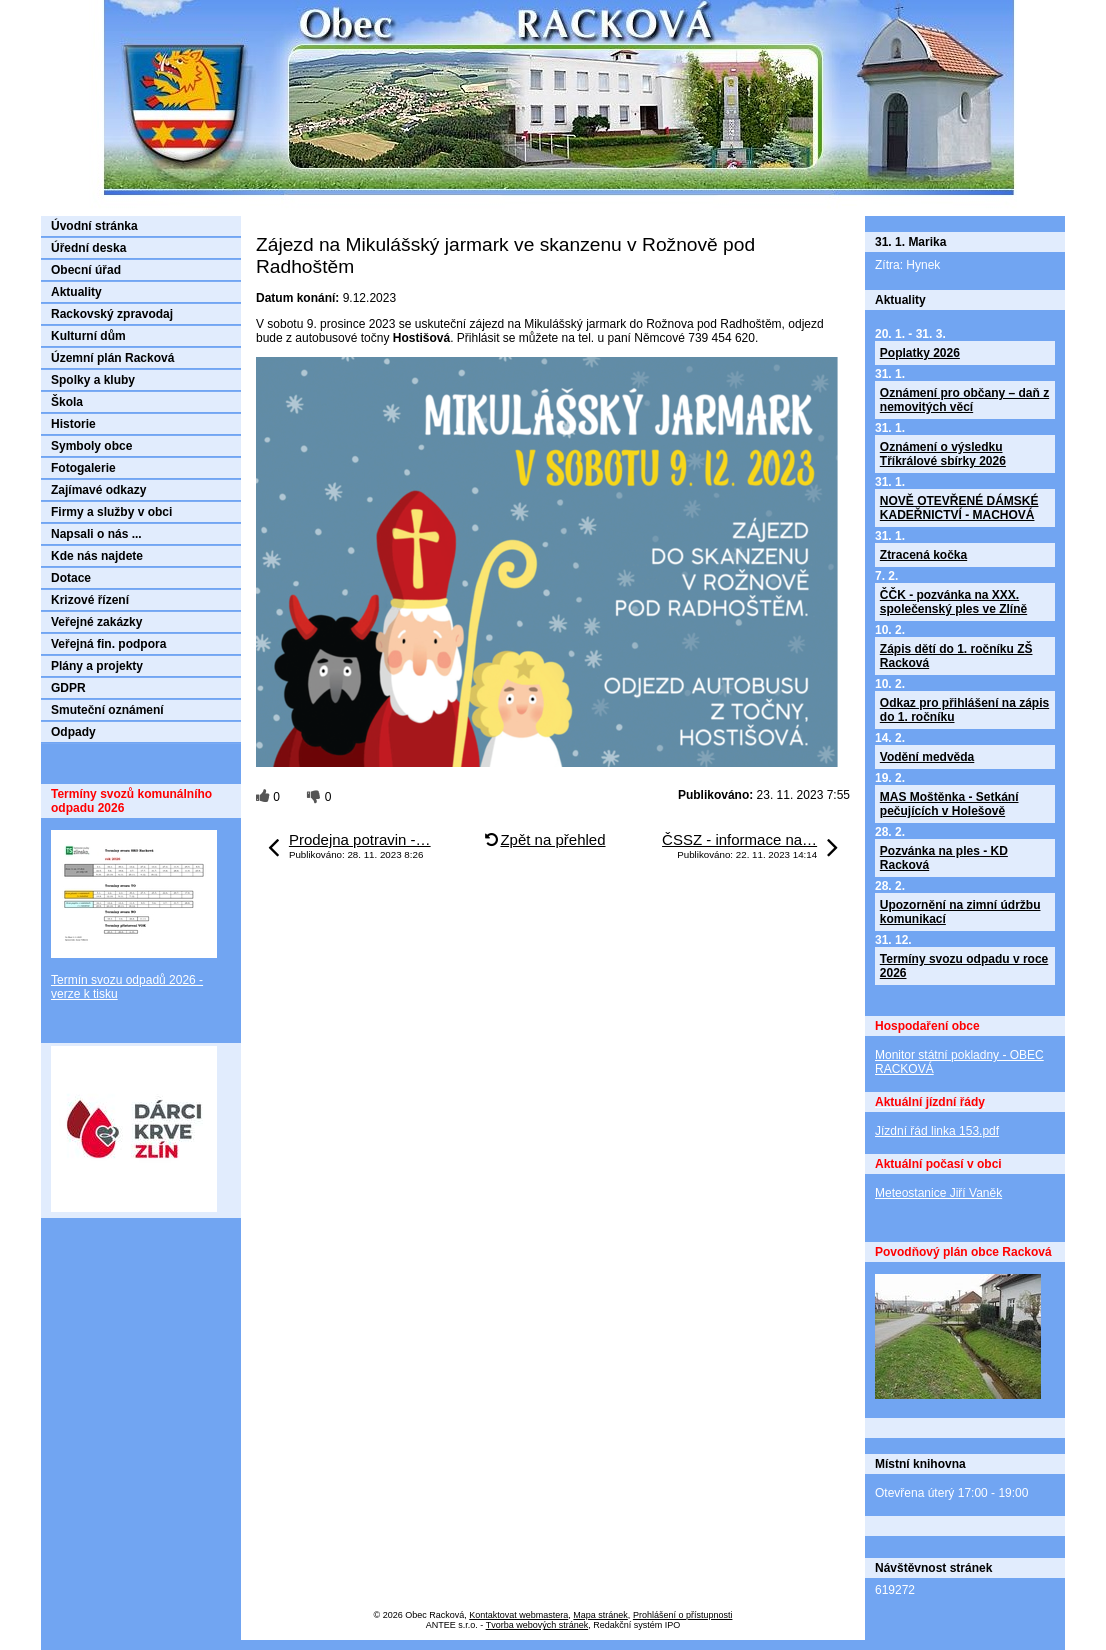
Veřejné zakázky (96, 622)
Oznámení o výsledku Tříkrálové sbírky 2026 (943, 454)
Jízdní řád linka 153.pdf (937, 1131)
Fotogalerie (83, 468)
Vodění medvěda (927, 757)
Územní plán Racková (112, 358)
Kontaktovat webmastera (518, 1615)
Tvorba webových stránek (537, 1625)
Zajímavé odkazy (98, 490)
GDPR (68, 688)
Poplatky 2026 (920, 353)
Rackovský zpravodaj (112, 314)
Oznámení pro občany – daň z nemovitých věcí (964, 400)
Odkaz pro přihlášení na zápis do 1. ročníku (964, 710)
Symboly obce (91, 446)
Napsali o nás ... (96, 534)
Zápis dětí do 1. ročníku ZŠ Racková (956, 656)
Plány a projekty (97, 666)
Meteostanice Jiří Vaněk (938, 1193)
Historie (73, 424)
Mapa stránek (600, 1615)
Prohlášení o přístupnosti (683, 1615)
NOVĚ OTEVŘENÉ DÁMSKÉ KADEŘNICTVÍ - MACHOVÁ (959, 508)
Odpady (73, 732)
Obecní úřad (86, 270)
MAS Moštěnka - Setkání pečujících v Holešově (949, 804)
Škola (67, 402)
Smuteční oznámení (107, 710)
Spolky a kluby (93, 380)
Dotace (71, 578)
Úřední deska (88, 248)
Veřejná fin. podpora (108, 644)
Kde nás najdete (97, 556)
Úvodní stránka (94, 226)
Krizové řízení (90, 600)
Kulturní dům (88, 336)
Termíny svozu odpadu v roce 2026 (964, 966)
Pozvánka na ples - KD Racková (944, 858)
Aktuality (76, 292)
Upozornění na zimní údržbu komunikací (960, 912)
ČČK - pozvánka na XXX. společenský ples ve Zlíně (953, 602)
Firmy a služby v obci (111, 512)
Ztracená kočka (923, 555)
